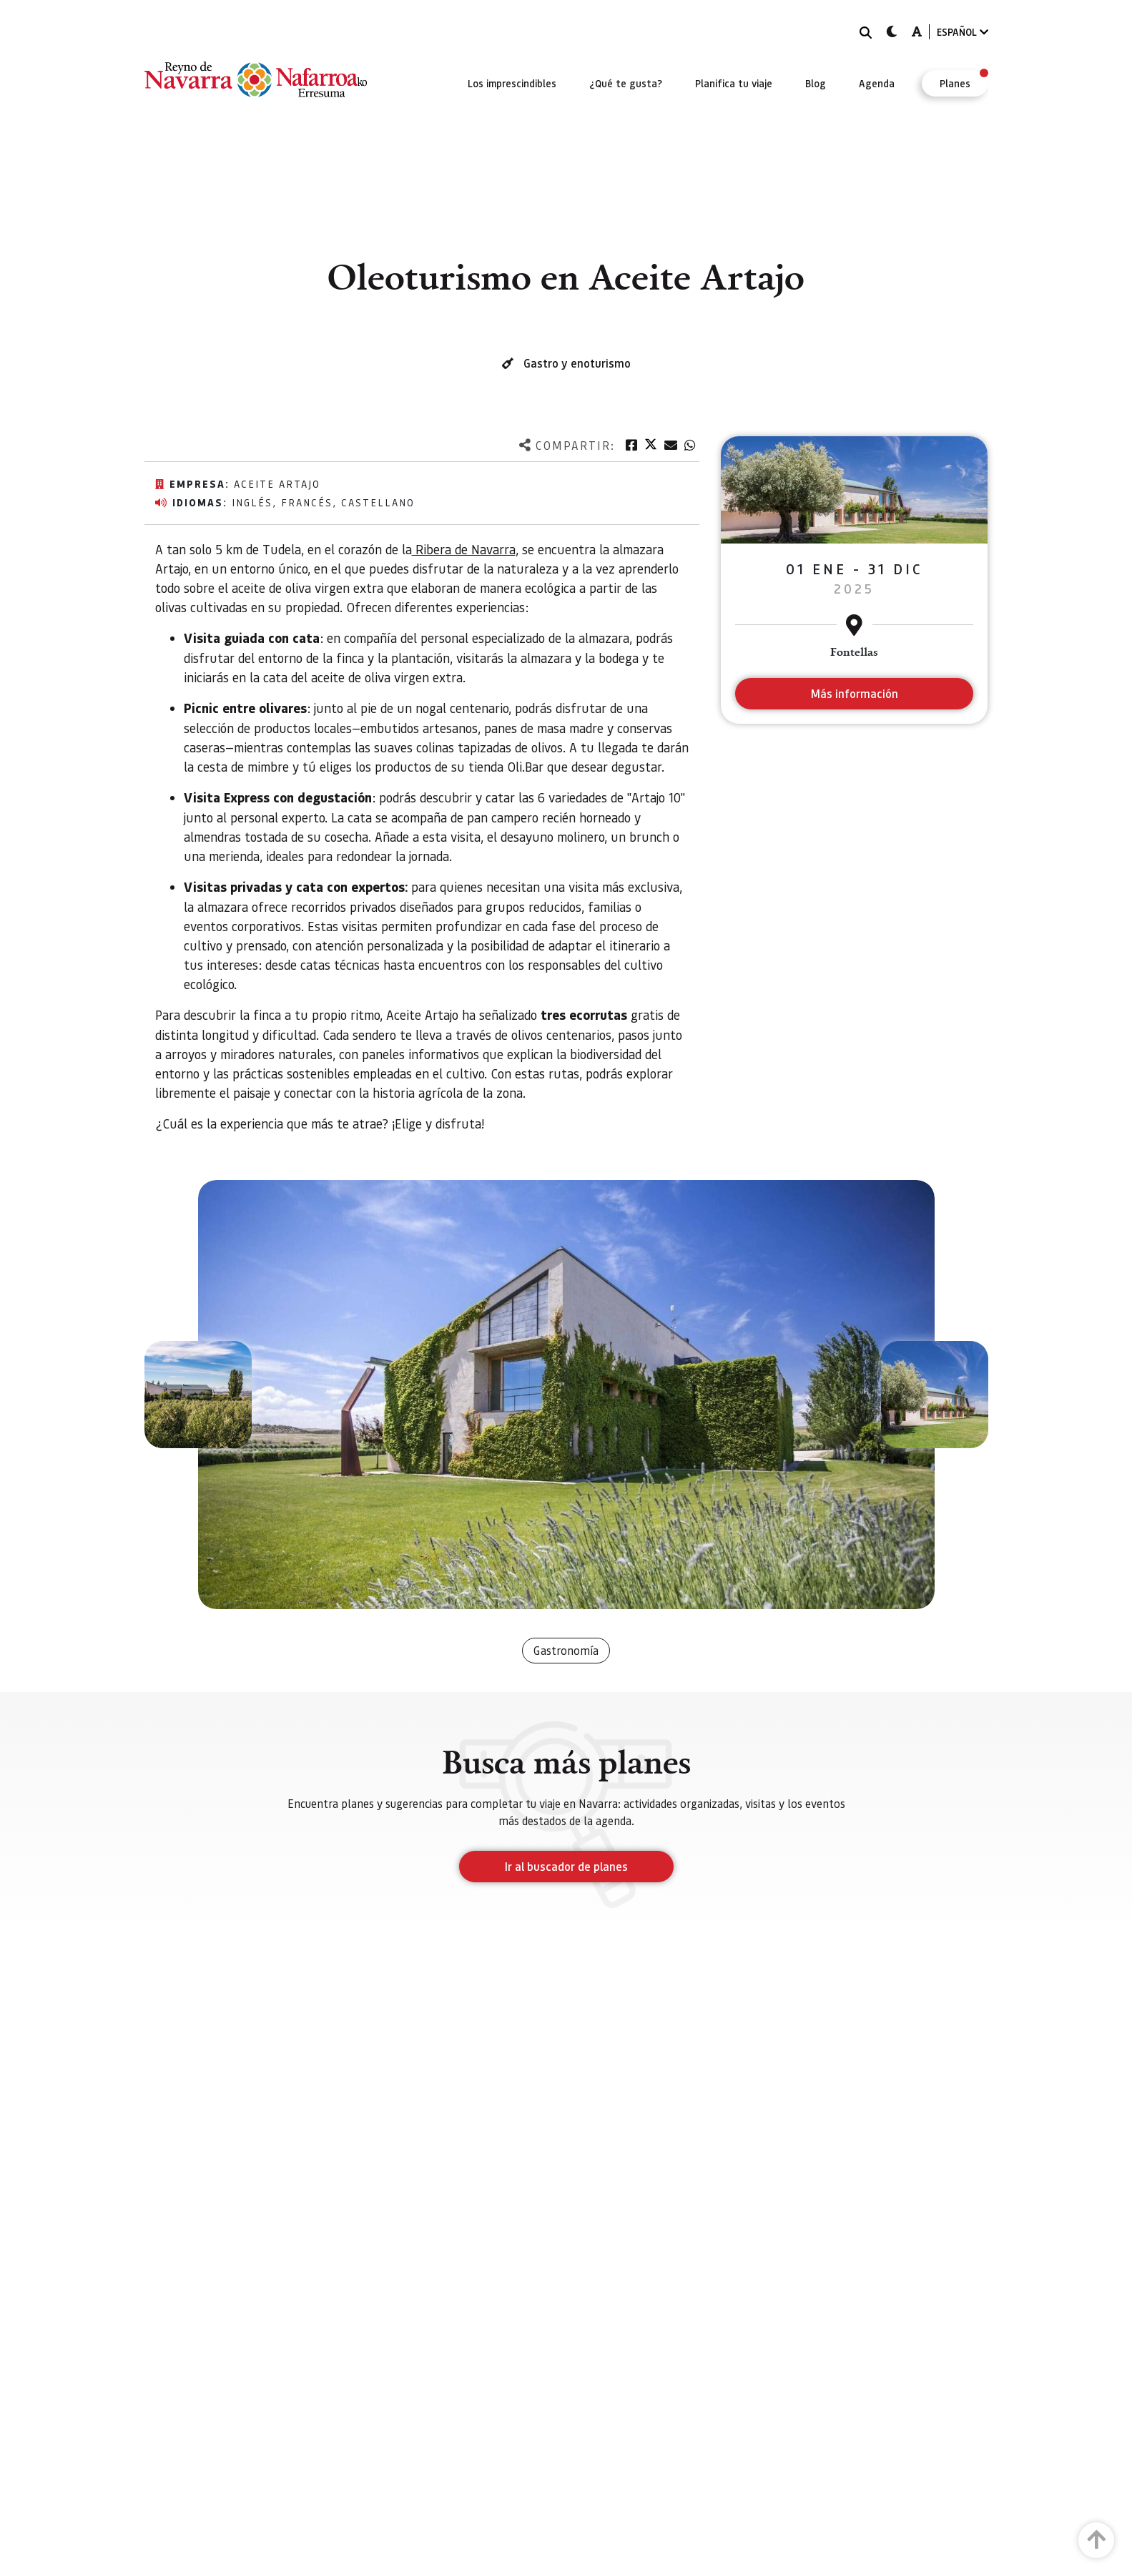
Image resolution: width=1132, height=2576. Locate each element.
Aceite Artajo (277, 483)
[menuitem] (512, 83)
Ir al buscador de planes (566, 1866)
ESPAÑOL (962, 32)
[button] (198, 1394)
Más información (854, 693)
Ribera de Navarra (464, 549)
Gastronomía (566, 1650)
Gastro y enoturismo (577, 362)
